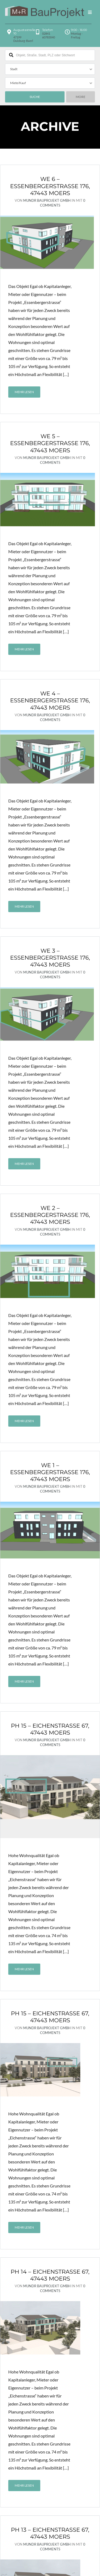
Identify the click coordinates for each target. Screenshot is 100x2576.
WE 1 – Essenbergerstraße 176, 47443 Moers (50, 1472)
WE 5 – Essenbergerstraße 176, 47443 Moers (50, 443)
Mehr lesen (24, 392)
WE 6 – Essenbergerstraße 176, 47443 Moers (50, 186)
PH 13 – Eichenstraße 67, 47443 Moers (50, 2453)
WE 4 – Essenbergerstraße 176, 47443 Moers (50, 700)
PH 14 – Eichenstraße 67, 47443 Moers (50, 2195)
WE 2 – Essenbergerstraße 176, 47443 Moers (50, 1215)
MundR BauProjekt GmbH (47, 200)
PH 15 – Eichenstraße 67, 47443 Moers (50, 1729)
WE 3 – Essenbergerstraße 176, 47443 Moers (50, 957)
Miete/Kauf (18, 83)
